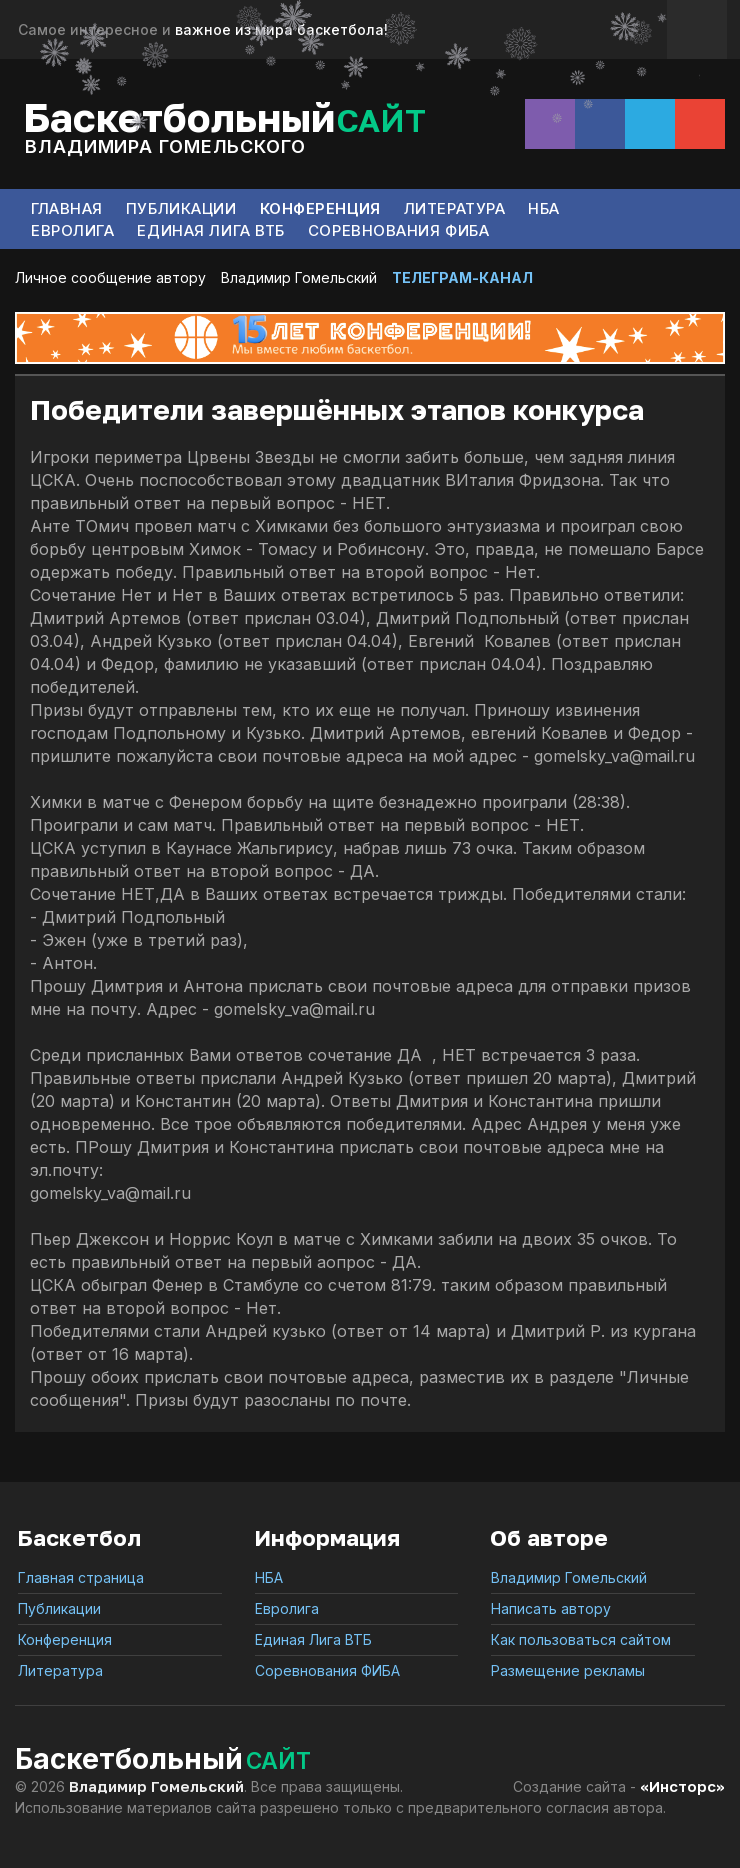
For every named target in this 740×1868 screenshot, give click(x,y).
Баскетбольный (224, 115)
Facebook (600, 124)
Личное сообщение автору (110, 277)
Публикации (181, 208)
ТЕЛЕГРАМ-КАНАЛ (462, 277)
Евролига (72, 230)
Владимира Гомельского (165, 146)
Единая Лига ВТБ (210, 230)
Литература (455, 208)
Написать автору (551, 1608)
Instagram (550, 124)
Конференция (320, 208)
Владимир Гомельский (299, 277)
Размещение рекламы (568, 1670)
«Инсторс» (682, 1786)
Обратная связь (697, 29)
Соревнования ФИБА (399, 230)
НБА (544, 208)
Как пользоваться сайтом (581, 1639)
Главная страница (81, 1577)
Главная (67, 208)
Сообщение (700, 124)
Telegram (650, 124)
